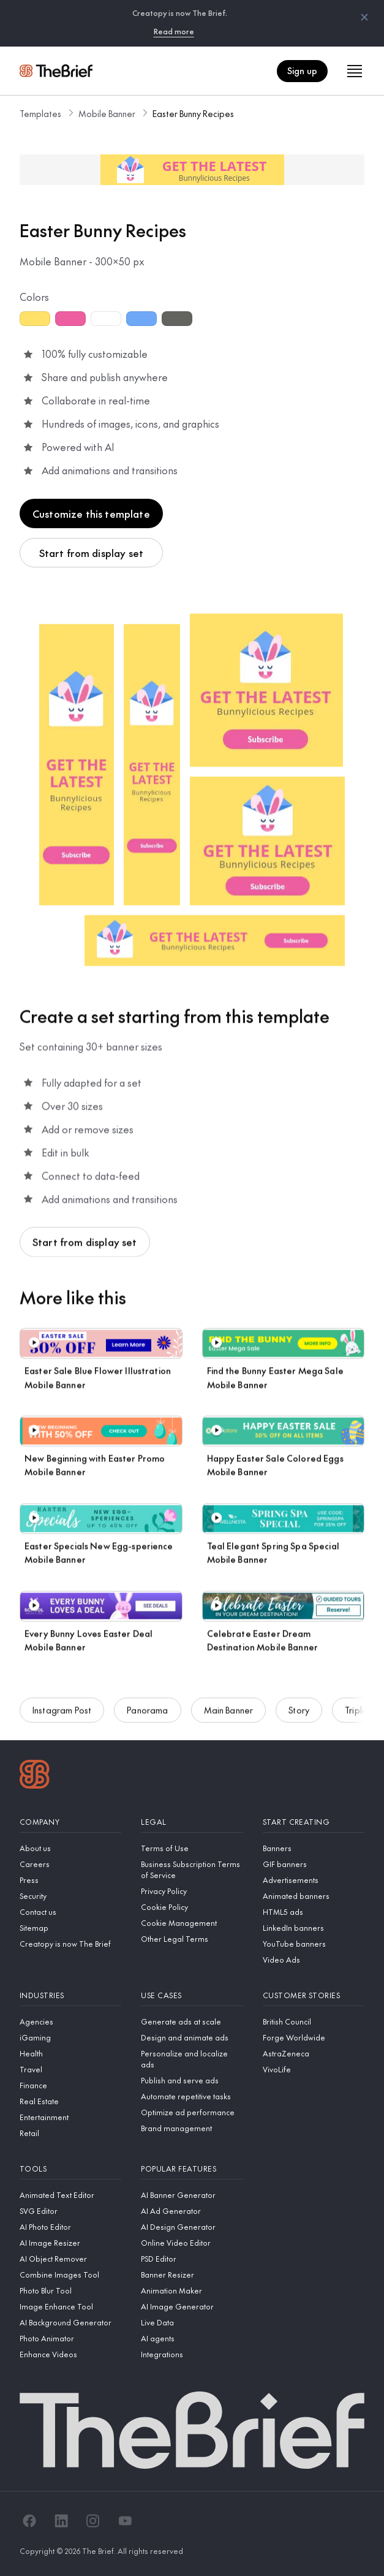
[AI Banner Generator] (192, 2194)
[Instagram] (93, 2521)
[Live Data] (192, 2322)
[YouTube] (125, 2521)
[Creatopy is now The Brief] (70, 1943)
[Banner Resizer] (192, 2274)
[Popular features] (192, 2169)
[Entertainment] (70, 2117)
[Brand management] (192, 2128)
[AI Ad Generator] (192, 2210)
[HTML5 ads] (313, 1911)
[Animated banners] (313, 1895)
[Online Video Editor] (192, 2242)
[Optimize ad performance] (192, 2112)
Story (298, 1713)
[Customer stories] (313, 1995)
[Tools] (70, 2169)
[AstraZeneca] (313, 2053)
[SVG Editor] (70, 2210)
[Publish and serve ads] (192, 2080)
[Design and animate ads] (192, 2037)
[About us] (70, 1848)
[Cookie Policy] (192, 1906)
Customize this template (91, 513)
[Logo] (35, 1776)
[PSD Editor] (192, 2258)
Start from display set (91, 552)
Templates (40, 113)
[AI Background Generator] (70, 2322)
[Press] (70, 1879)
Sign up (302, 70)
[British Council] (313, 2021)
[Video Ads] (313, 1959)
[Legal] (192, 1822)
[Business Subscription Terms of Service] (192, 1869)
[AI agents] (192, 2338)
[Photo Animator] (70, 2338)
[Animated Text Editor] (70, 2194)
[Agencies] (70, 2021)
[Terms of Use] (192, 1848)
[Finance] (70, 2085)
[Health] (70, 2053)
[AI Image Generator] (192, 2306)
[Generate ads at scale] (192, 2021)
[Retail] (70, 2132)
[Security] (70, 1895)
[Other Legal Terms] (192, 1938)
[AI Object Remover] (70, 2258)
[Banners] (313, 1848)
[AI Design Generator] (192, 2226)
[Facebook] (29, 2521)
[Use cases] (192, 1995)
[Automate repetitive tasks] (192, 2096)
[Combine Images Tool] (70, 2274)
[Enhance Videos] (70, 2354)
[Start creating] (313, 1822)
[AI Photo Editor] (70, 2226)
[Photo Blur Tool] (70, 2290)
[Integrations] (192, 2354)
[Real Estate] (70, 2101)
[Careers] (70, 1863)
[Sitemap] (70, 1927)
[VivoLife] (313, 2069)
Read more (174, 31)
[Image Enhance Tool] (70, 2306)
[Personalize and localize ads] (192, 2059)
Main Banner (229, 1713)
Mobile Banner (106, 113)
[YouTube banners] (313, 1943)
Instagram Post (61, 1713)
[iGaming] (70, 2037)
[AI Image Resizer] (70, 2242)
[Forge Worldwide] (313, 2037)
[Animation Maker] (192, 2290)
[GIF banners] (313, 1863)
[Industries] (70, 1995)
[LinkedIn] (61, 2521)
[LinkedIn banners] (313, 1927)
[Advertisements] (313, 1879)
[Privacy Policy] (192, 1890)
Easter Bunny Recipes (193, 113)
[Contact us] (70, 1911)
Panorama (147, 1713)
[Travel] (70, 2069)
